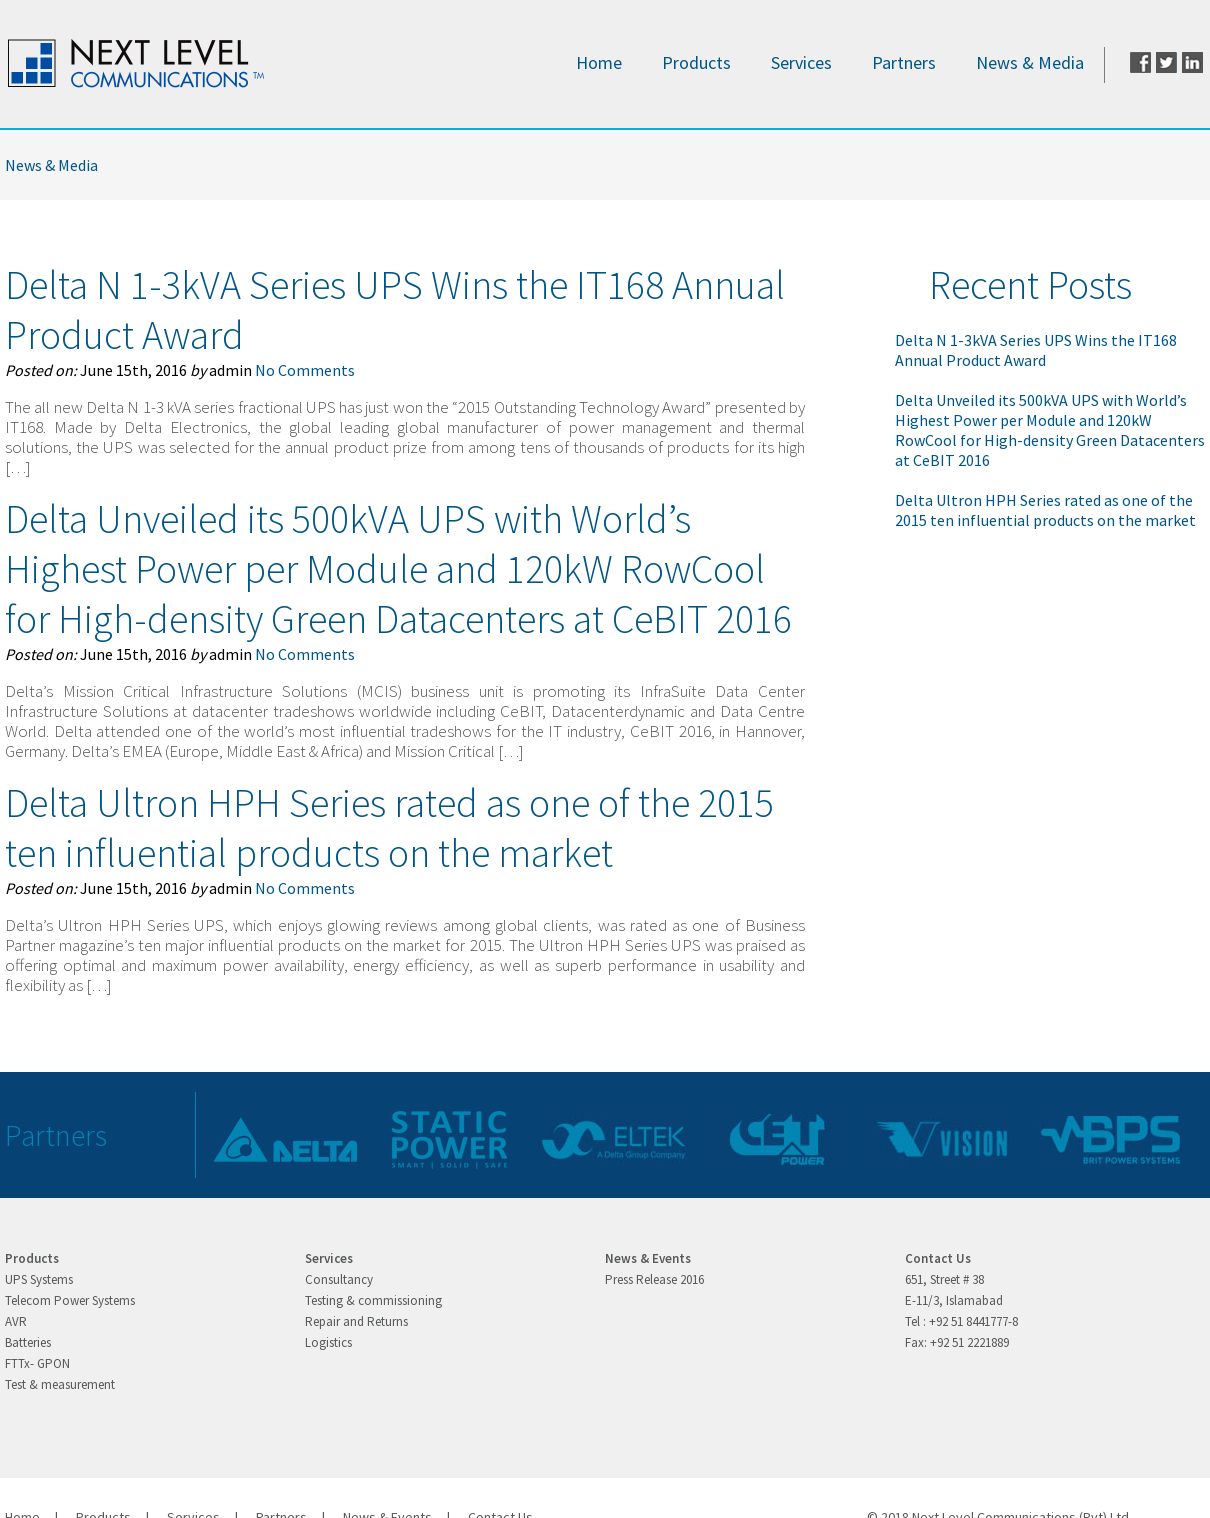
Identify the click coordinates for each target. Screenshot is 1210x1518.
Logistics (328, 1342)
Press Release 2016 (654, 1279)
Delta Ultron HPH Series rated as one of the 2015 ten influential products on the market (389, 828)
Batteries (28, 1342)
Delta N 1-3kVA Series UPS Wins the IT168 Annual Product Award (1036, 350)
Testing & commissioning (373, 1300)
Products (696, 62)
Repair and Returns (356, 1321)
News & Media (1030, 62)
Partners (904, 62)
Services (801, 62)
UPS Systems (39, 1279)
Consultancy (339, 1279)
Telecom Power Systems (70, 1300)
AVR (16, 1321)
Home (599, 62)
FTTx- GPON (37, 1363)
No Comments (305, 370)
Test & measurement (60, 1384)
